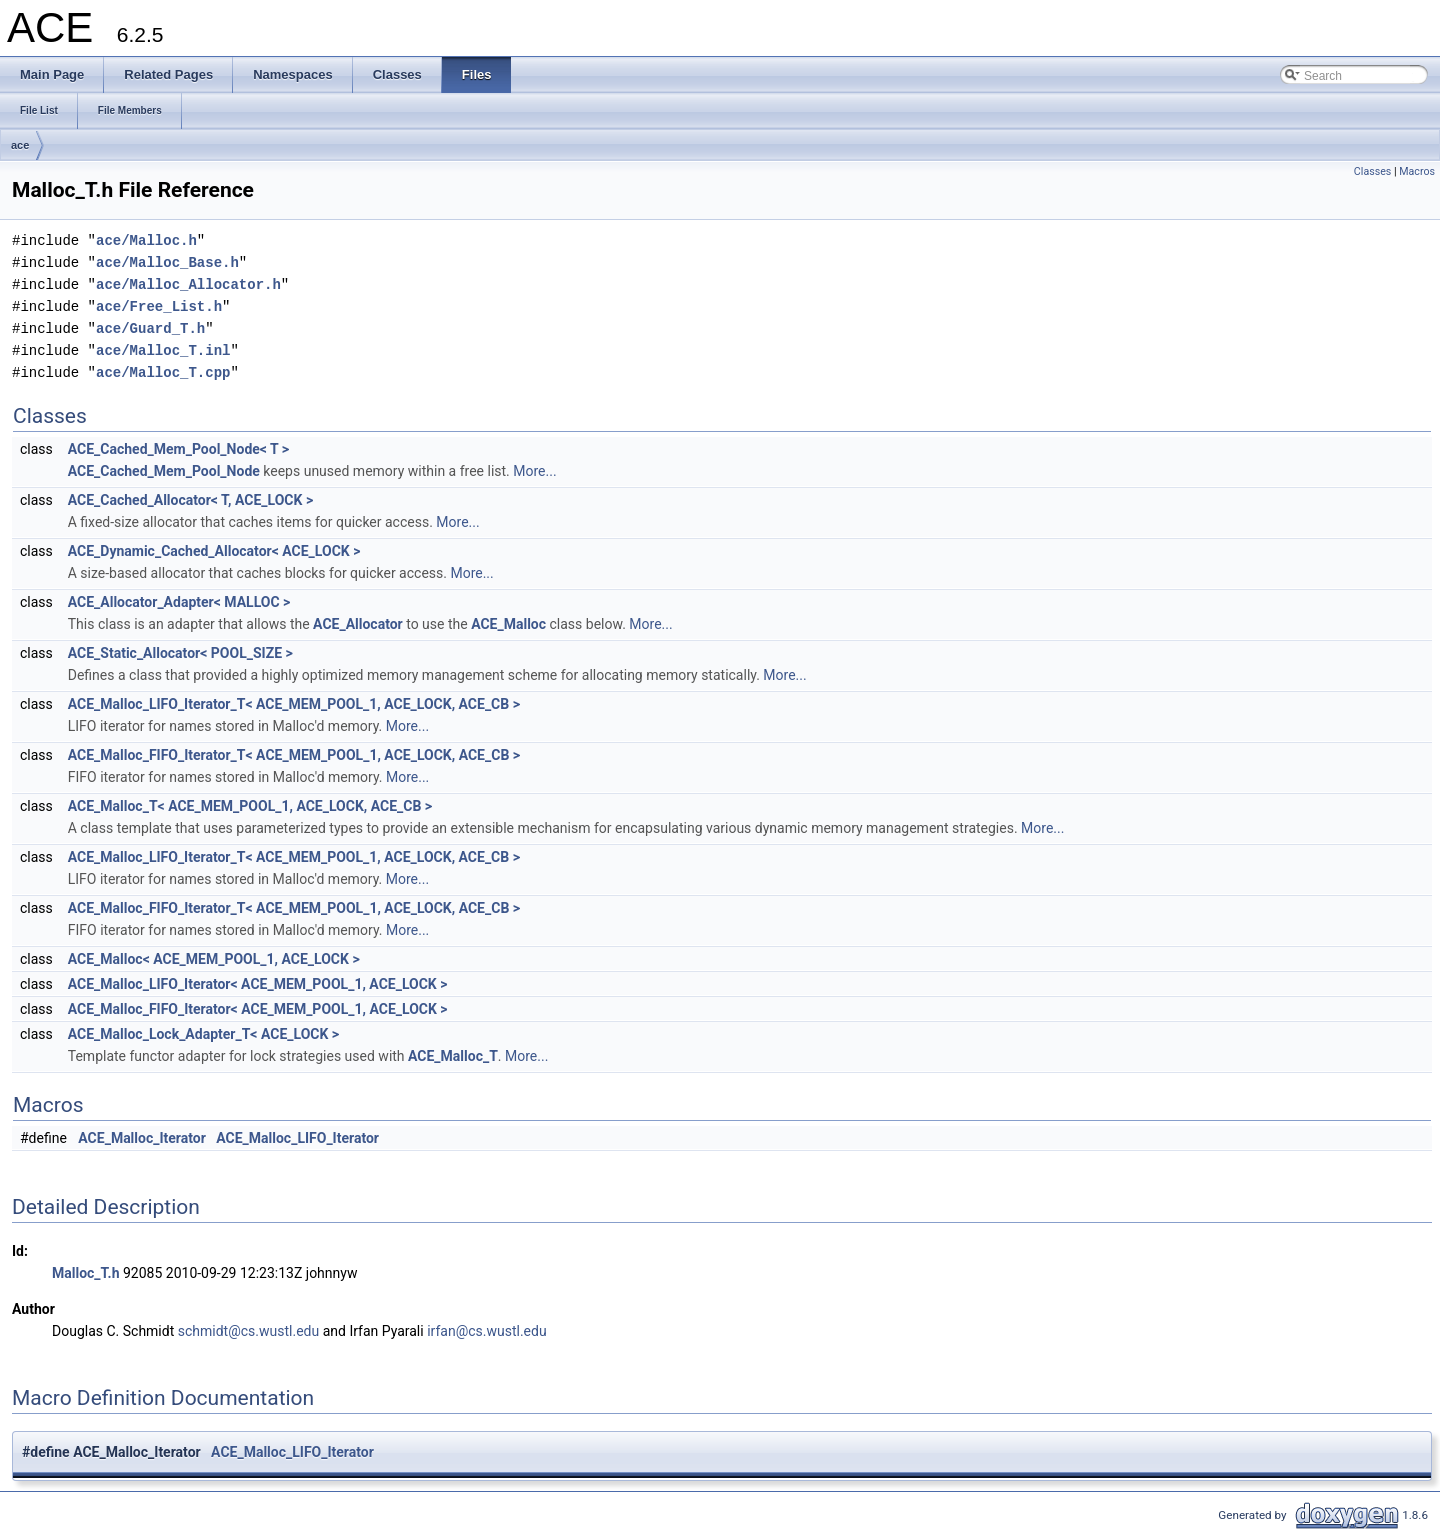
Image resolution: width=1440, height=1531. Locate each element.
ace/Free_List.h (159, 306)
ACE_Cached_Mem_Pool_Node (164, 471)
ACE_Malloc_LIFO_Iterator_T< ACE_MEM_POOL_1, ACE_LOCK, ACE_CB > (294, 704)
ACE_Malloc (508, 624)
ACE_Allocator (358, 624)
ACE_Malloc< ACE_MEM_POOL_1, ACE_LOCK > (214, 959)
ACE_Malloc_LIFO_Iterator (297, 1138)
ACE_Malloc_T (453, 1056)
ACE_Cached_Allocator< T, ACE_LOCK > (190, 500)
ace (20, 145)
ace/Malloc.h (146, 240)
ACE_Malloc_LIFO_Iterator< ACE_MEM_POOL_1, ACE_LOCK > (258, 984)
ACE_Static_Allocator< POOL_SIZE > (180, 653)
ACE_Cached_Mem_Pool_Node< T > (178, 449)
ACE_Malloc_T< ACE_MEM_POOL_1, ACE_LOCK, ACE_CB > (250, 806)
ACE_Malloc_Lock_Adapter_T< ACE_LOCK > (203, 1034)
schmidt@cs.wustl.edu (248, 1331)
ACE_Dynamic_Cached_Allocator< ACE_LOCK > (214, 551)
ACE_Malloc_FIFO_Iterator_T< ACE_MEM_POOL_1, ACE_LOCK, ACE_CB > (294, 755)
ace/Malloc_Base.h (167, 262)
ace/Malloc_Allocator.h (188, 284)
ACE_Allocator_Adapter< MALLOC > (179, 602)
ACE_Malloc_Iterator (142, 1138)
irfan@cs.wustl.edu (486, 1331)
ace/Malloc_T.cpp (163, 372)
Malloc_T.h (85, 1273)
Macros (1417, 171)
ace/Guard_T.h (150, 328)
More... (534, 471)
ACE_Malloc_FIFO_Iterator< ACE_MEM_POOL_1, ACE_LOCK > (258, 1009)
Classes (1372, 171)
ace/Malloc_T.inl (163, 350)
